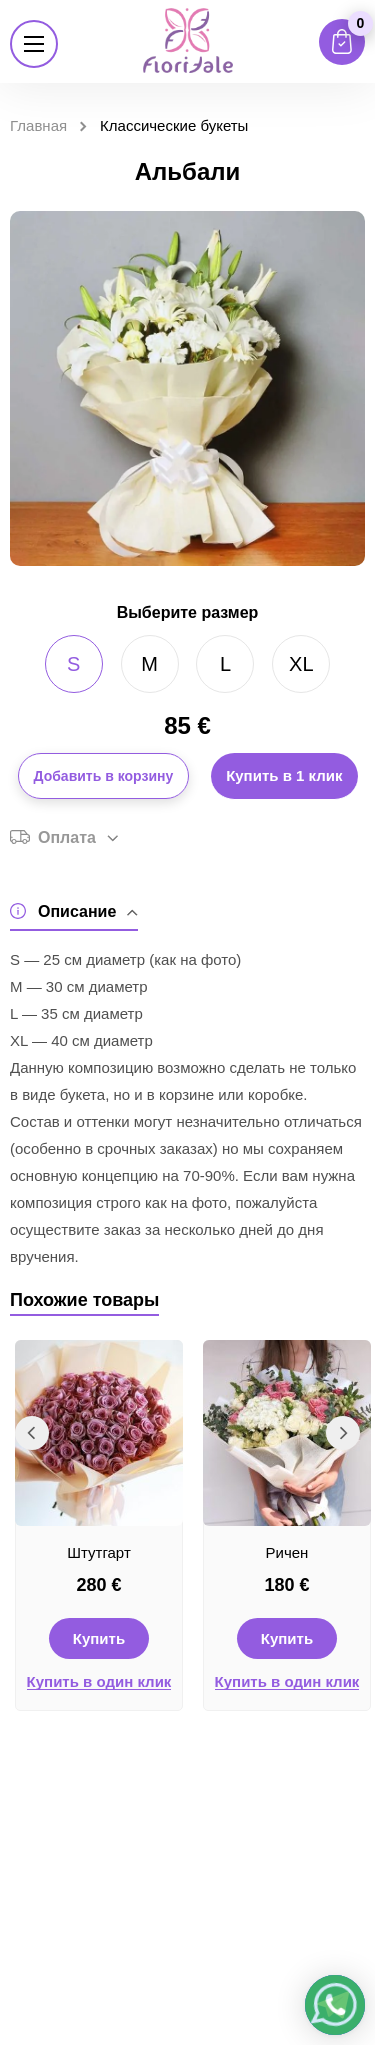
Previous (32, 1433)
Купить (99, 1638)
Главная (38, 125)
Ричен (287, 1552)
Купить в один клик (99, 1682)
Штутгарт (99, 1552)
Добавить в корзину (104, 776)
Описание (74, 911)
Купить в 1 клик (284, 775)
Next (343, 1433)
